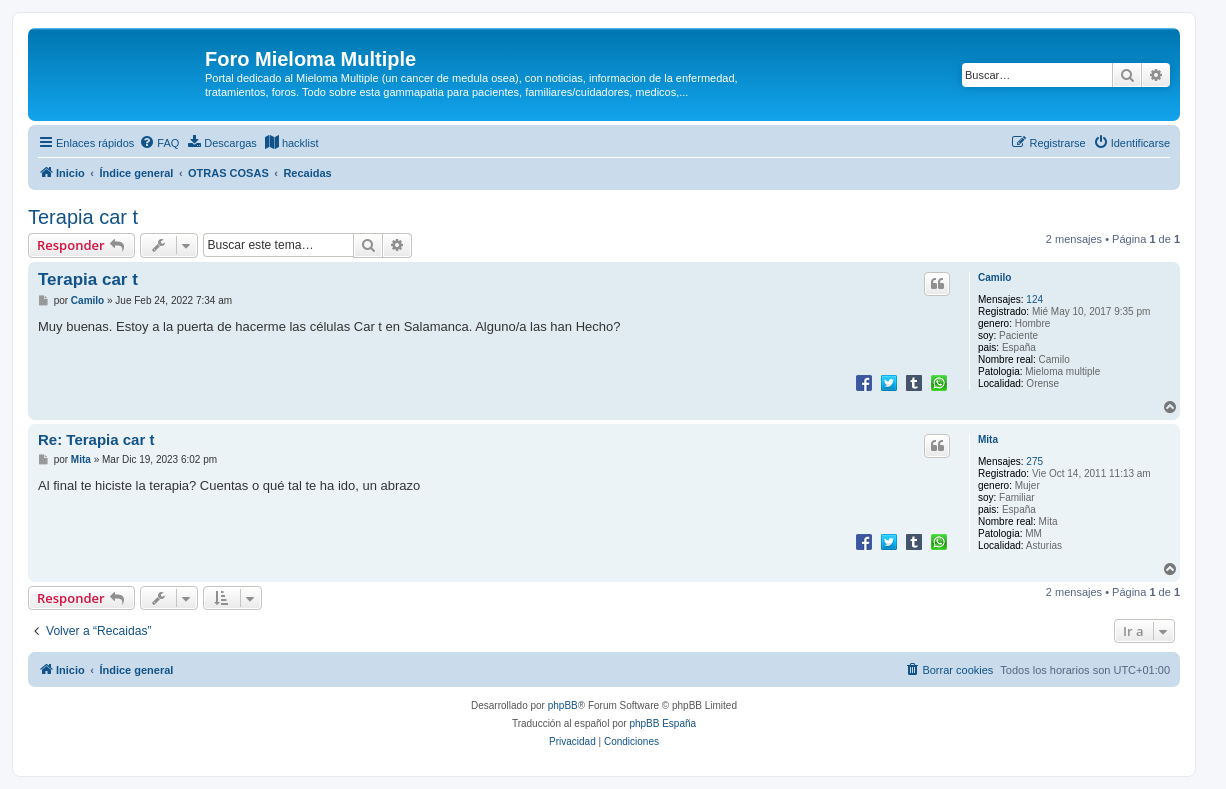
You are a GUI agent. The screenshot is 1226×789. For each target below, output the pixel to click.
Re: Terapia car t (96, 439)
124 (1034, 299)
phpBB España (662, 723)
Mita (988, 439)
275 (1034, 461)
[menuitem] (159, 143)
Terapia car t (83, 217)
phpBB (563, 705)
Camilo (994, 277)
